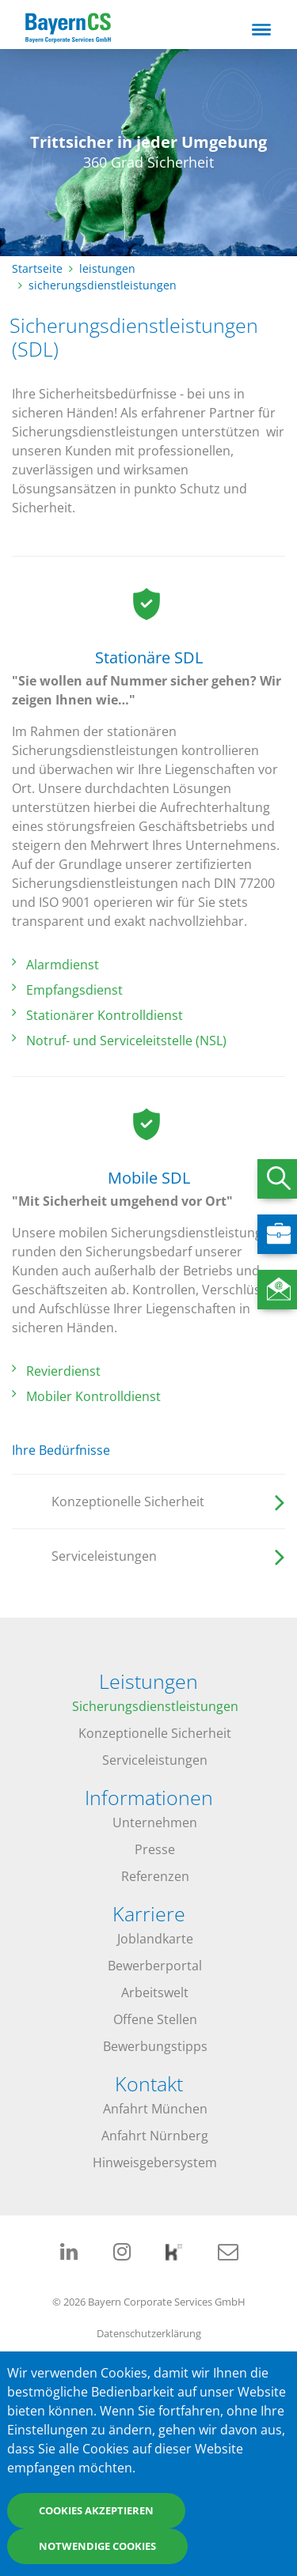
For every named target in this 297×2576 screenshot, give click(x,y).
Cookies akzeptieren (96, 2510)
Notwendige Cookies (97, 2546)
